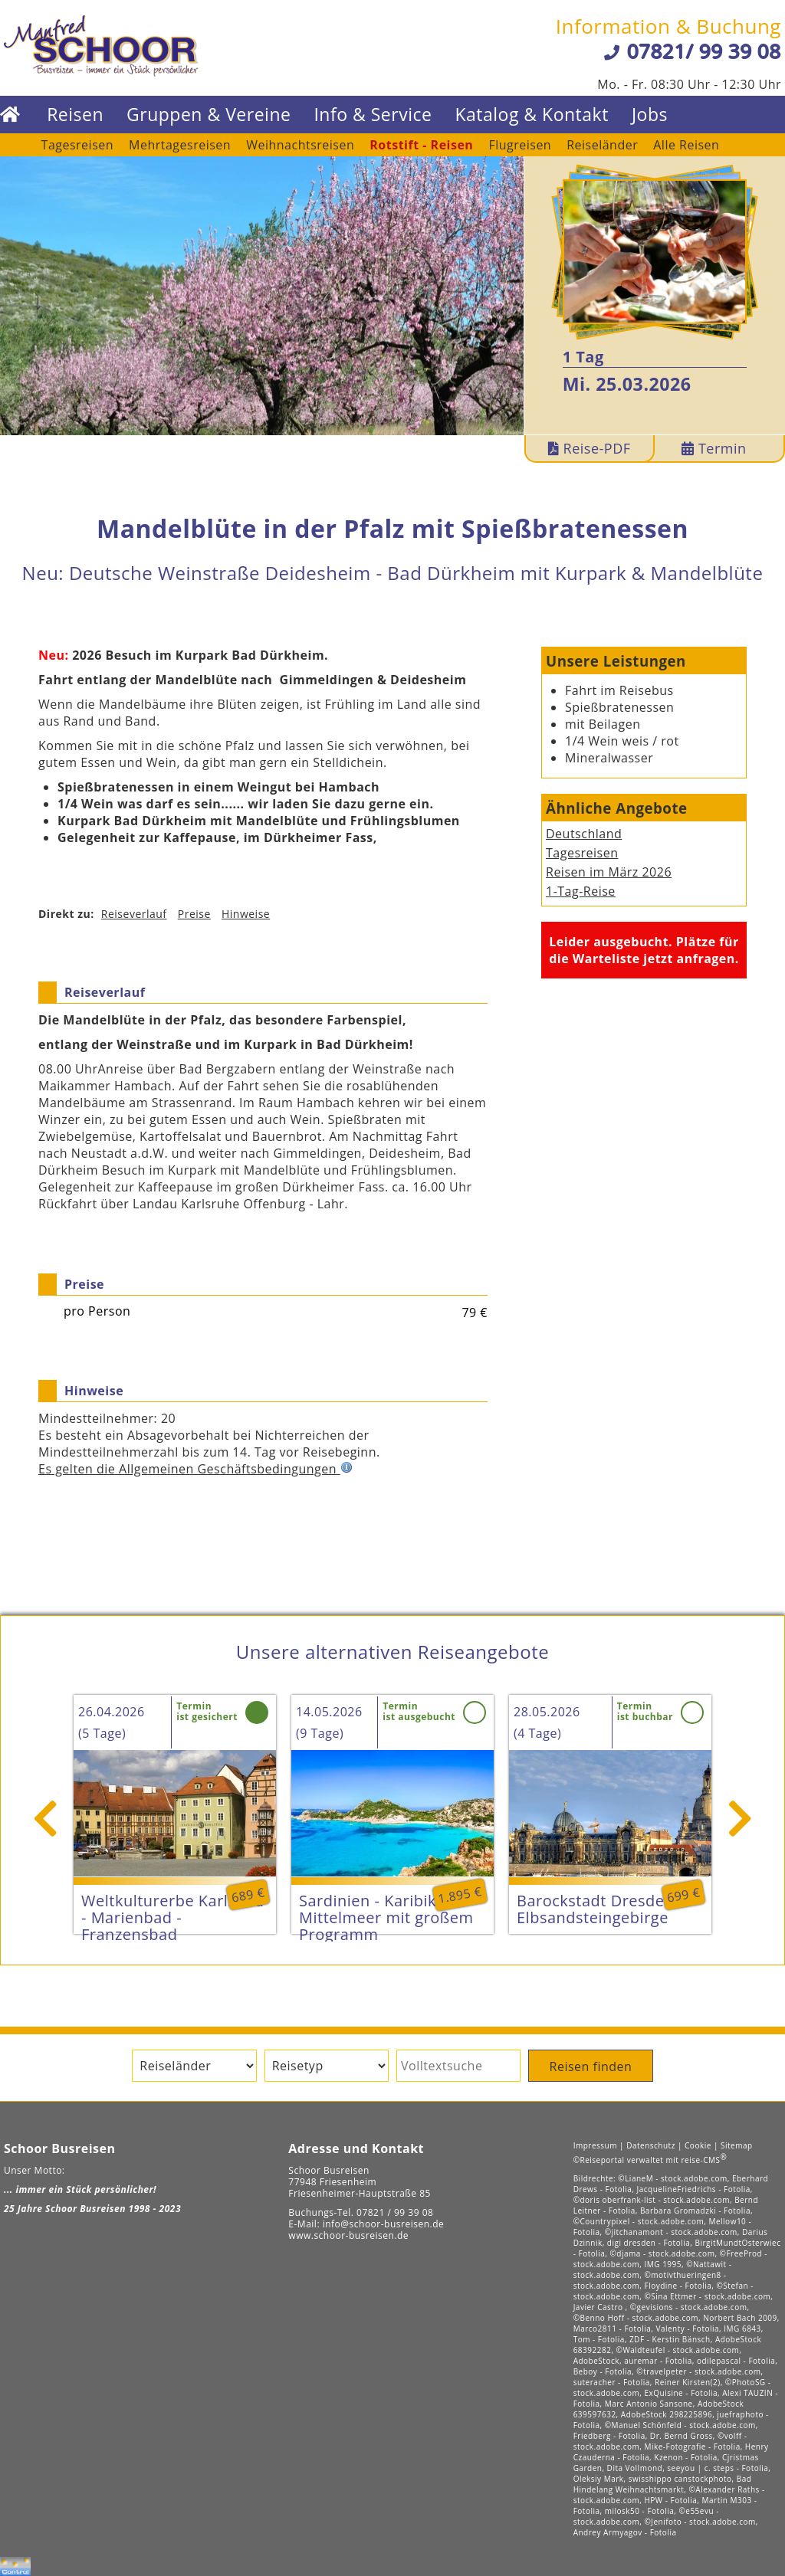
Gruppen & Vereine (208, 114)
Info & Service (373, 114)
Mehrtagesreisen (180, 144)
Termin (714, 448)
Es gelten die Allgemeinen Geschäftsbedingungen (195, 1468)
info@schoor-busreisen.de (384, 2223)
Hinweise (246, 913)
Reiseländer (602, 144)
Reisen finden (591, 2066)
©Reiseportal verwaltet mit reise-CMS (650, 2160)
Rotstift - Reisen (421, 144)
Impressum (595, 2145)
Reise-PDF (589, 448)
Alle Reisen (686, 144)
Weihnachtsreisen (300, 144)
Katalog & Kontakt (531, 114)
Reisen (75, 114)
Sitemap (737, 2145)
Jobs (650, 114)
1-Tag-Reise (581, 891)
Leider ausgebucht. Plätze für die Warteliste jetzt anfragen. (644, 950)
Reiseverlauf (134, 913)
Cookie (698, 2145)
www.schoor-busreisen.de (348, 2235)
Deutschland (584, 833)
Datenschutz (650, 2145)
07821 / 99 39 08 (394, 2212)
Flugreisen (519, 144)
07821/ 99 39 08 (704, 50)
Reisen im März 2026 (609, 872)
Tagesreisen (77, 144)
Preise (194, 913)
